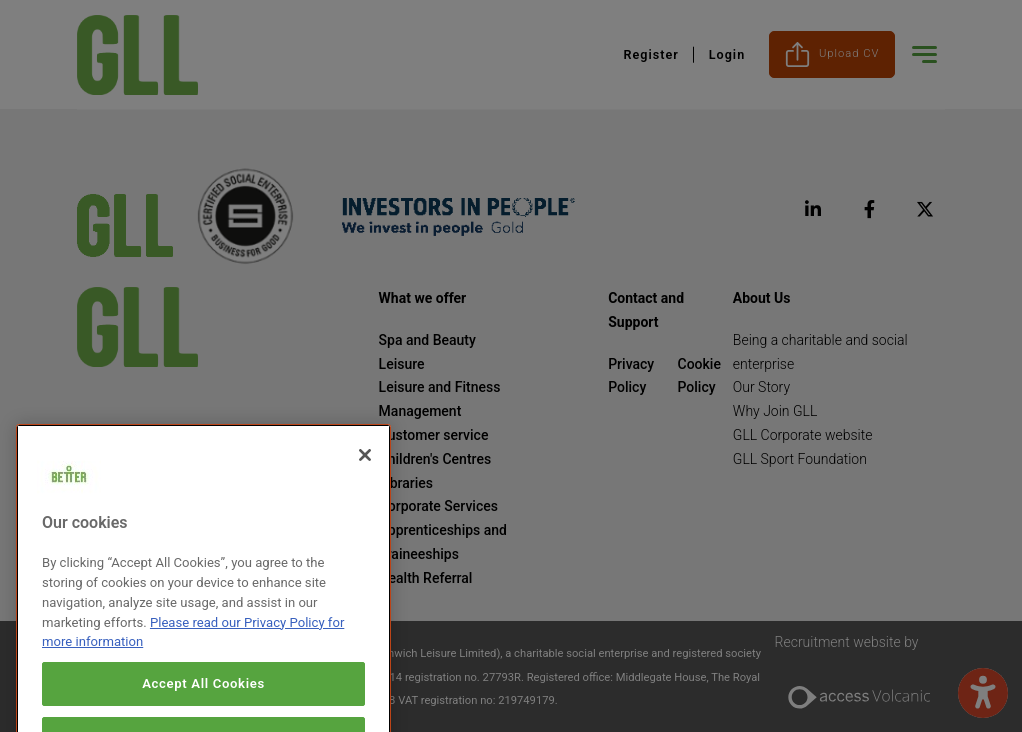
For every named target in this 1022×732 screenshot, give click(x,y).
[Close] (365, 475)
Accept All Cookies (203, 702)
